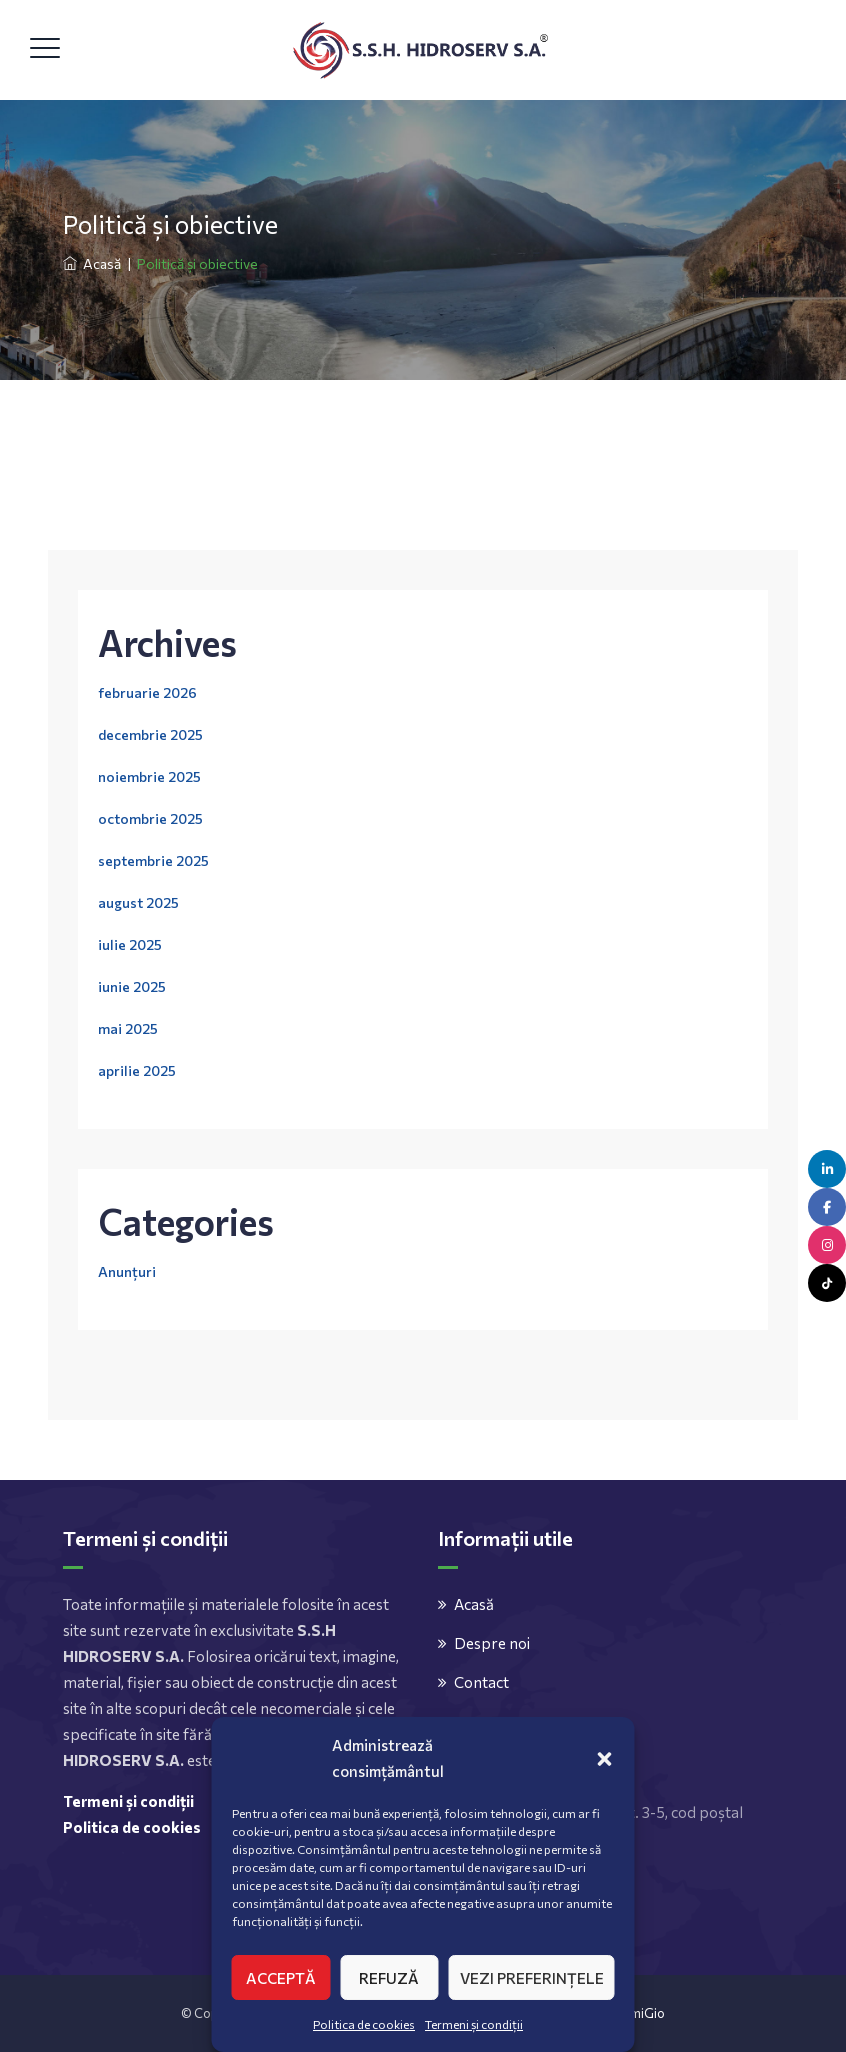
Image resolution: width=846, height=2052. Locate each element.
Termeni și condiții (474, 2024)
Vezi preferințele (532, 1978)
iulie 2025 (130, 944)
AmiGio (643, 2013)
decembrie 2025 (150, 734)
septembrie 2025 (153, 860)
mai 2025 (128, 1028)
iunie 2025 (132, 986)
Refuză (389, 1978)
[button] (605, 1758)
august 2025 (138, 902)
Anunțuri (127, 1271)
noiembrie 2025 (149, 776)
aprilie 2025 (137, 1070)
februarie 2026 (147, 692)
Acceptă (281, 1978)
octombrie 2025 (150, 818)
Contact (481, 1682)
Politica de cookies (364, 2024)
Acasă (92, 263)
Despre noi (492, 1643)
